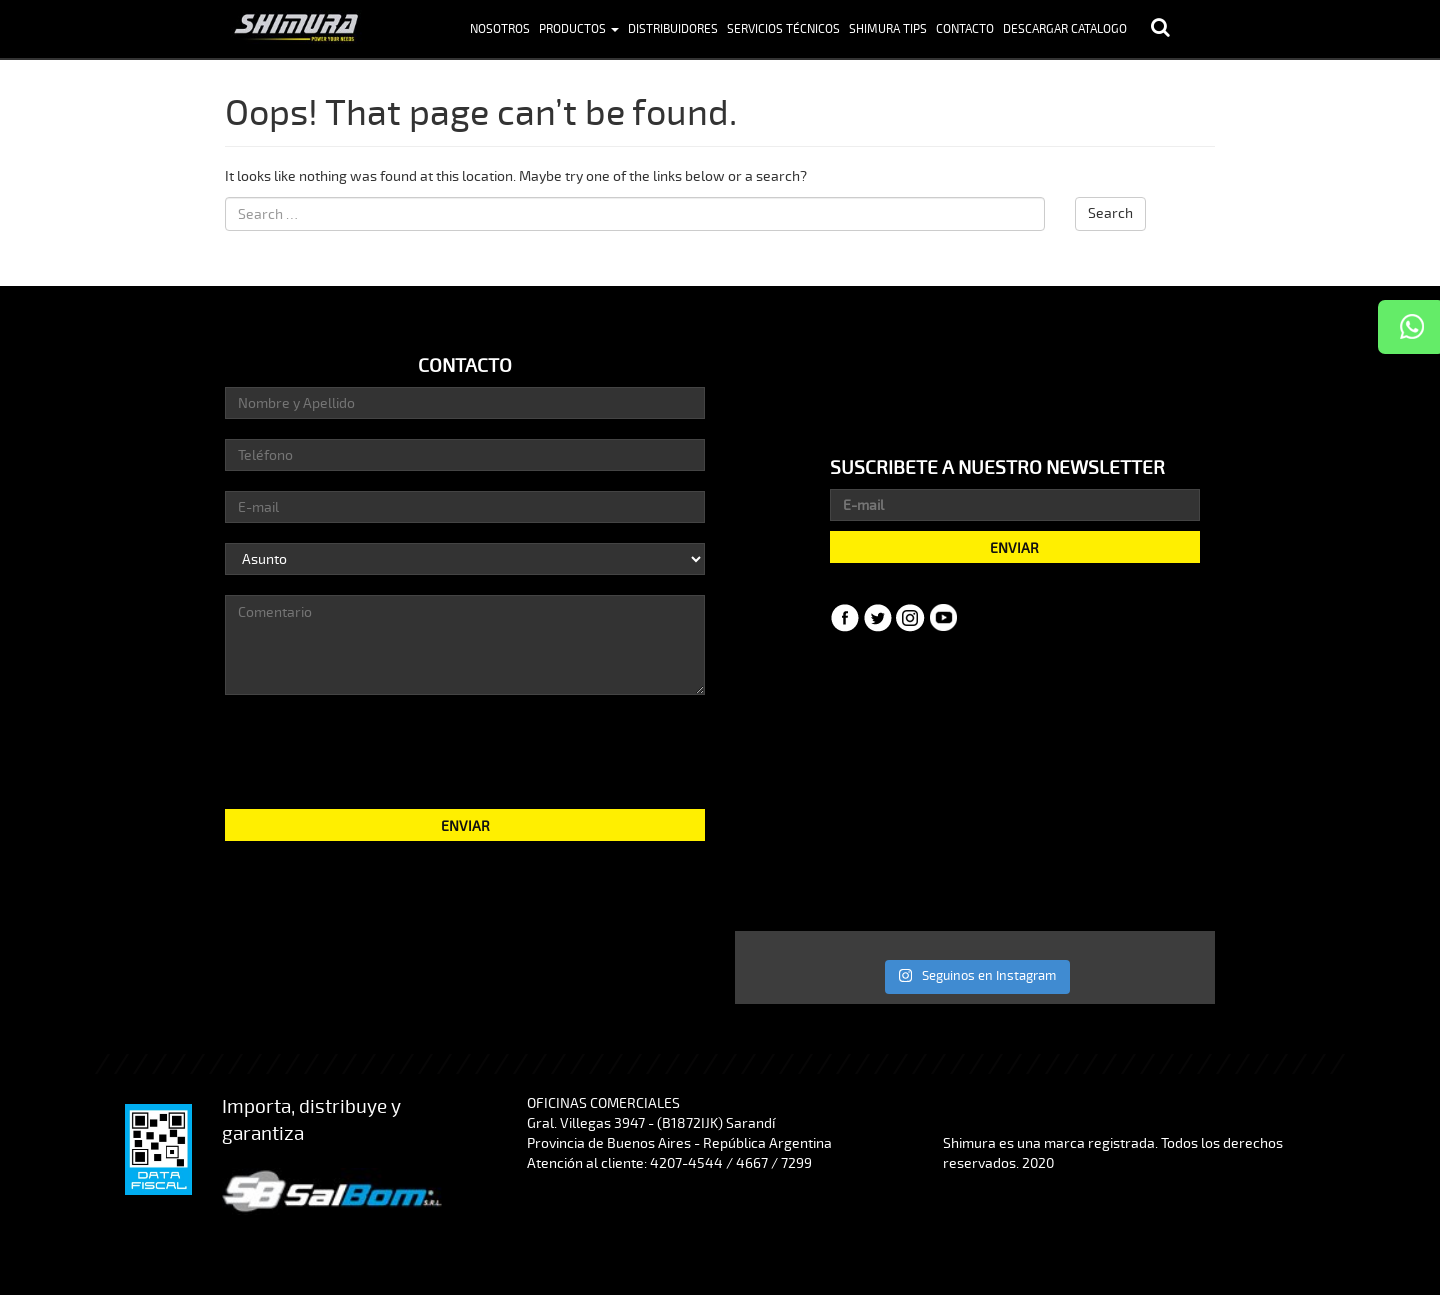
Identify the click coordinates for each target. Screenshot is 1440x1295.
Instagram (911, 618)
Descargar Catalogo (1065, 29)
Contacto (965, 29)
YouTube (944, 618)
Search (1110, 213)
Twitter (878, 618)
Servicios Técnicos (783, 29)
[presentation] (465, 750)
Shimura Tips (888, 29)
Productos (579, 29)
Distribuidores (673, 29)
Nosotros (500, 29)
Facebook (845, 618)
